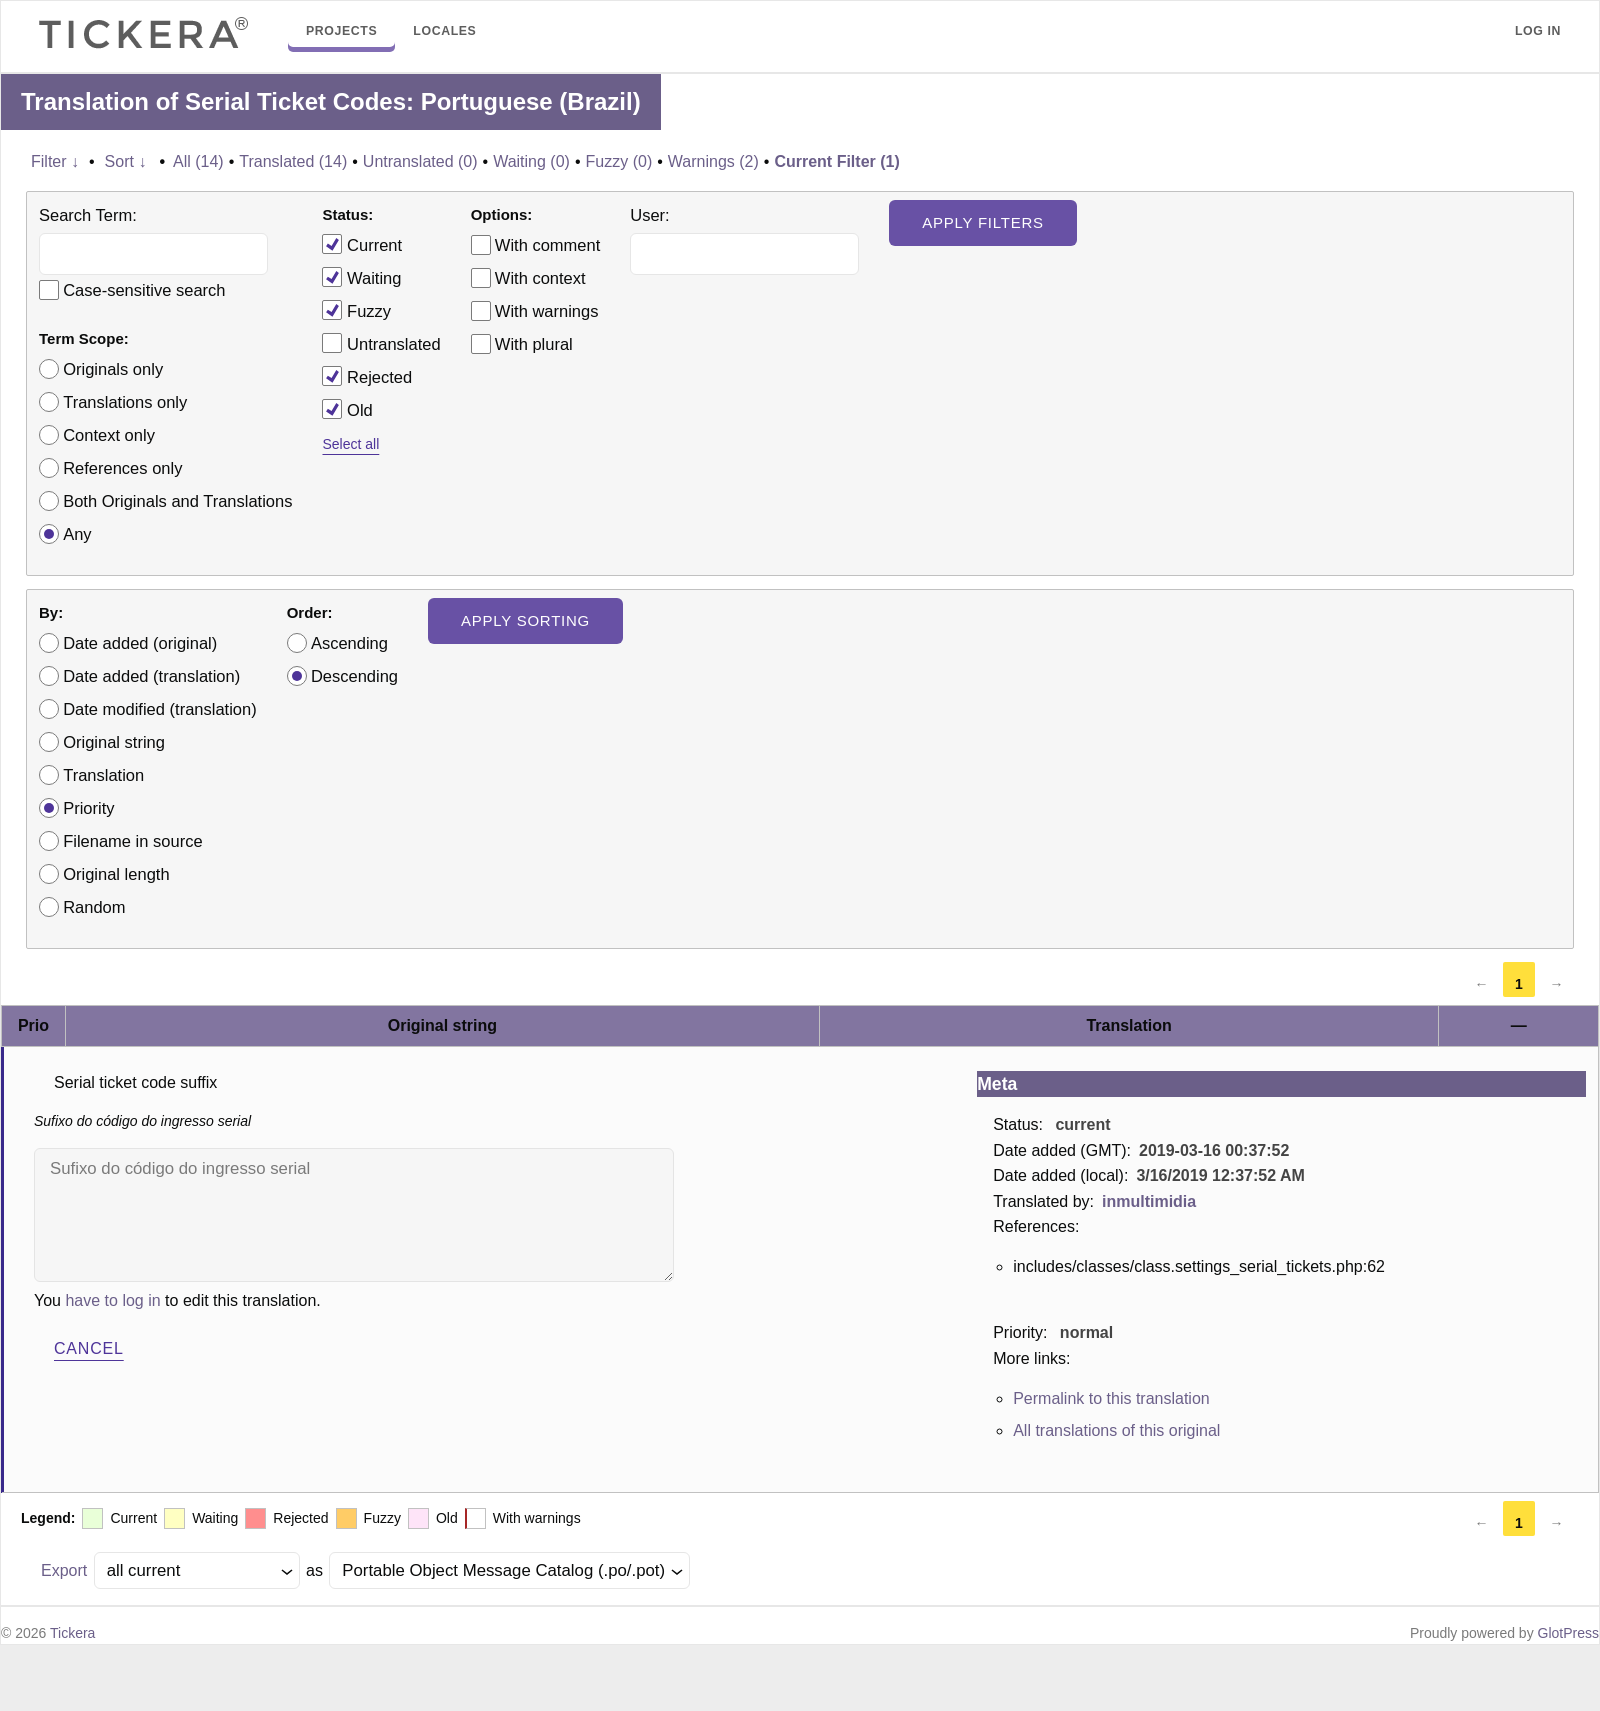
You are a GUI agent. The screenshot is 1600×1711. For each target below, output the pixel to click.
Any (77, 534)
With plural (534, 344)
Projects (341, 31)
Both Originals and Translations (177, 501)
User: (649, 215)
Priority (88, 808)
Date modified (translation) (160, 709)
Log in (1538, 31)
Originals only (113, 369)
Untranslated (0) (420, 161)
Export (64, 1570)
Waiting (361, 277)
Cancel (89, 1348)
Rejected (367, 376)
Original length (116, 874)
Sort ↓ (126, 161)
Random (94, 907)
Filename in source (132, 841)
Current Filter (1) (836, 161)
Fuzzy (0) (619, 161)
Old (347, 409)
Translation (103, 775)
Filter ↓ (55, 161)
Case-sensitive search (144, 290)
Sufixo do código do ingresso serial (354, 1215)
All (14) (198, 161)
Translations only (125, 402)
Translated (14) (293, 161)
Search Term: (88, 215)
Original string (114, 742)
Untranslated (381, 343)
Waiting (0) (531, 161)
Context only (109, 435)
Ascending (349, 643)
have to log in (112, 1300)
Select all (350, 444)
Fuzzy (356, 310)
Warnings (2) (713, 161)
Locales (444, 31)
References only (122, 468)
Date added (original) (140, 643)
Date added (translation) (151, 676)
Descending (354, 676)
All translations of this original (1116, 1430)
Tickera (72, 1633)
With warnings (547, 311)
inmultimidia (1149, 1201)
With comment (547, 245)
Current (362, 244)
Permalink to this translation (1111, 1398)
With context (540, 278)
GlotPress (1568, 1633)
